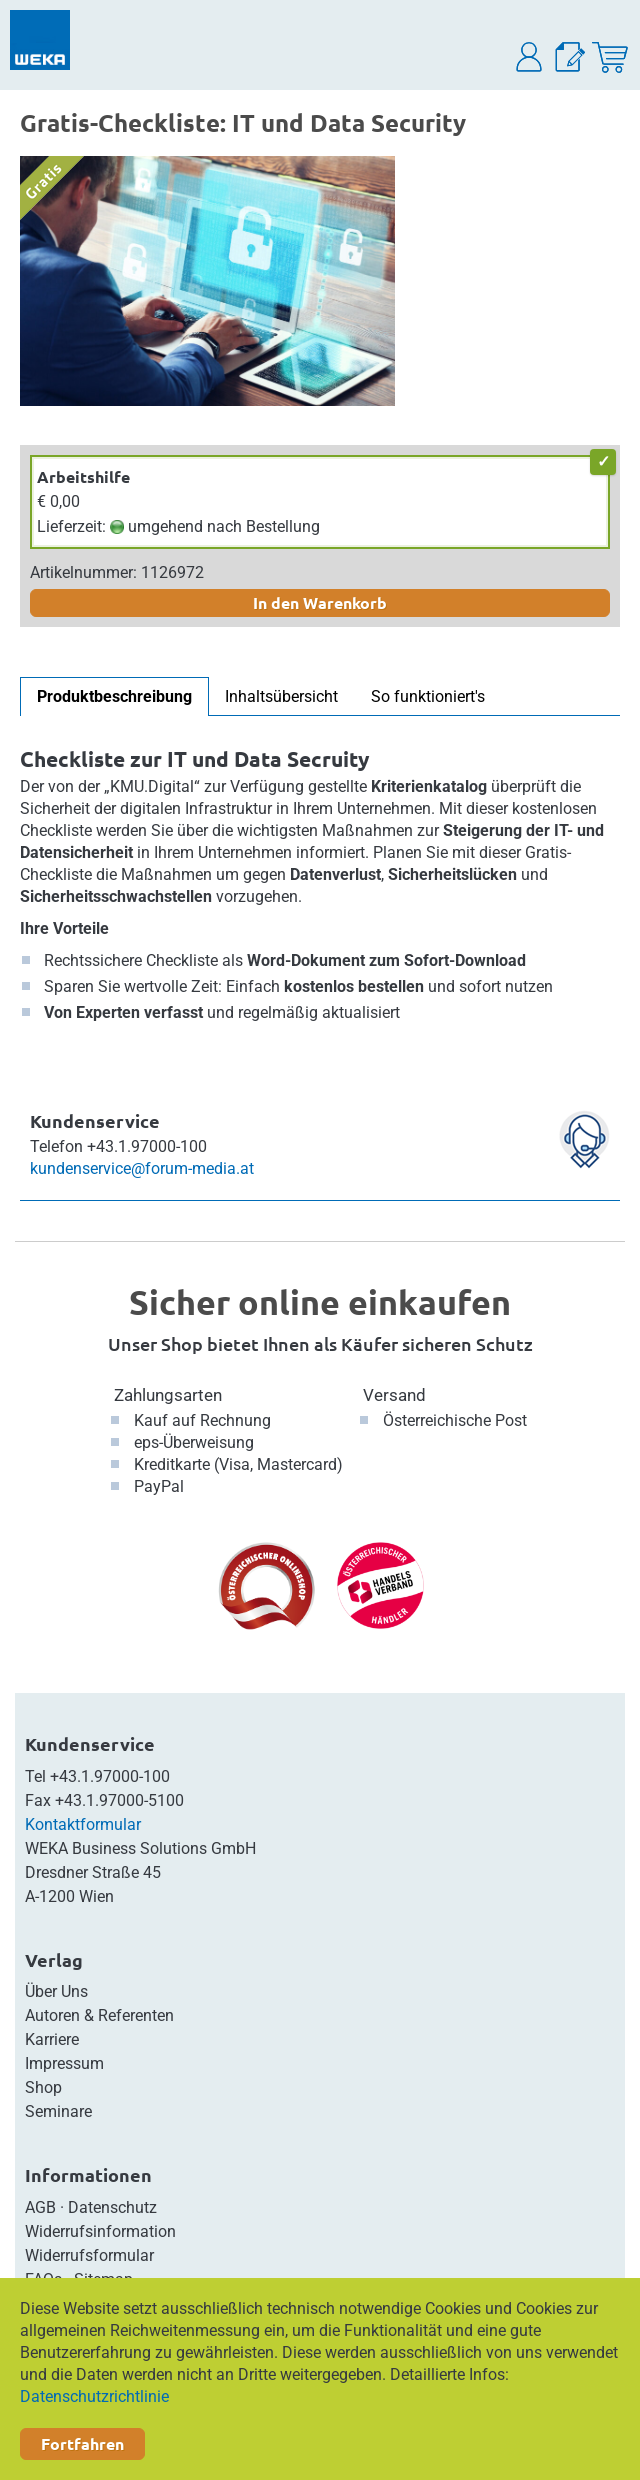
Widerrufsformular (89, 2255)
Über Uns (56, 1991)
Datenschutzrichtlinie (94, 2396)
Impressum (64, 2063)
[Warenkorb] (610, 57)
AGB (40, 2207)
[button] (530, 57)
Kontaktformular (83, 1824)
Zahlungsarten (168, 1395)
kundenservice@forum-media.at (142, 1168)
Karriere (52, 2039)
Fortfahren (82, 2443)
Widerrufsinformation (100, 2231)
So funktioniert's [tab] (428, 696)
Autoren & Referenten (99, 2015)
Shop (43, 2087)
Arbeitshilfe (83, 476)
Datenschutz (112, 2207)
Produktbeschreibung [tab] (114, 696)
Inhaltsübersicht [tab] (281, 696)
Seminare (58, 2111)
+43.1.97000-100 (110, 1776)
